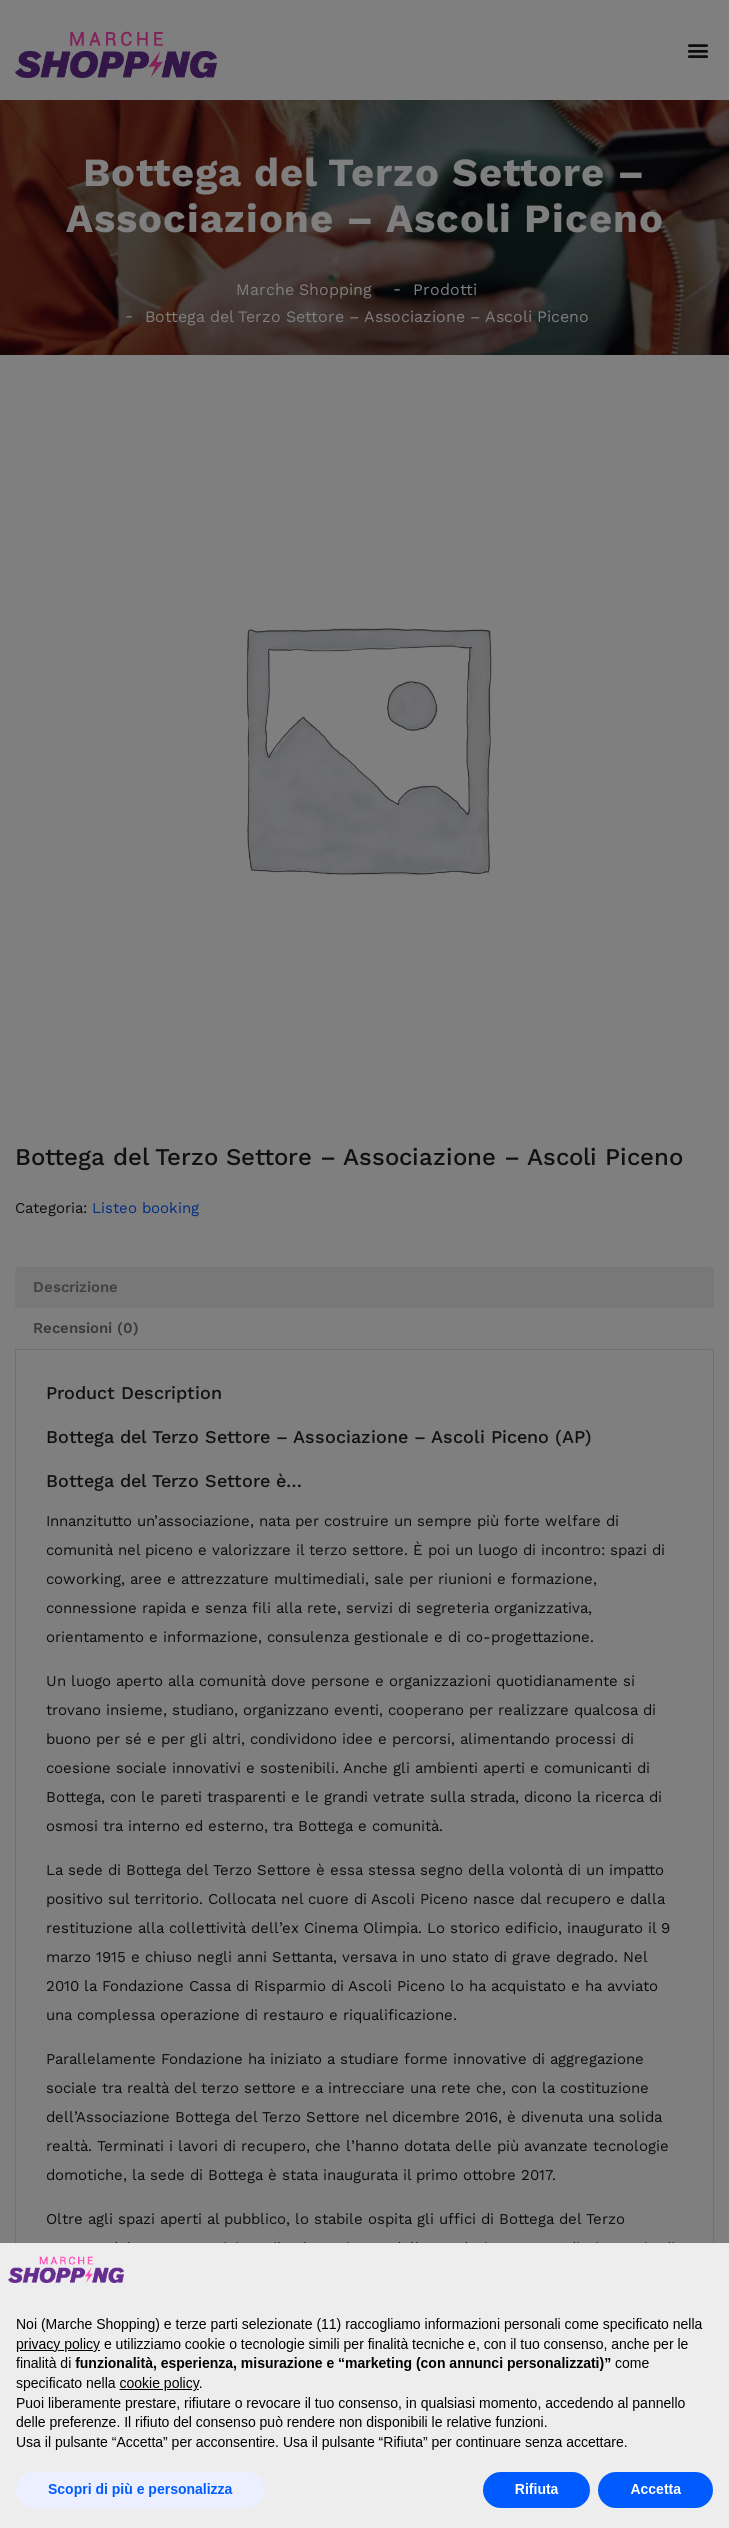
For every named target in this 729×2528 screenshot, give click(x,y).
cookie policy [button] (159, 2383)
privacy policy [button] (58, 2344)
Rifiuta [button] (537, 2489)
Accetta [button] (655, 2489)
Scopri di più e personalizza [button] (140, 2489)
